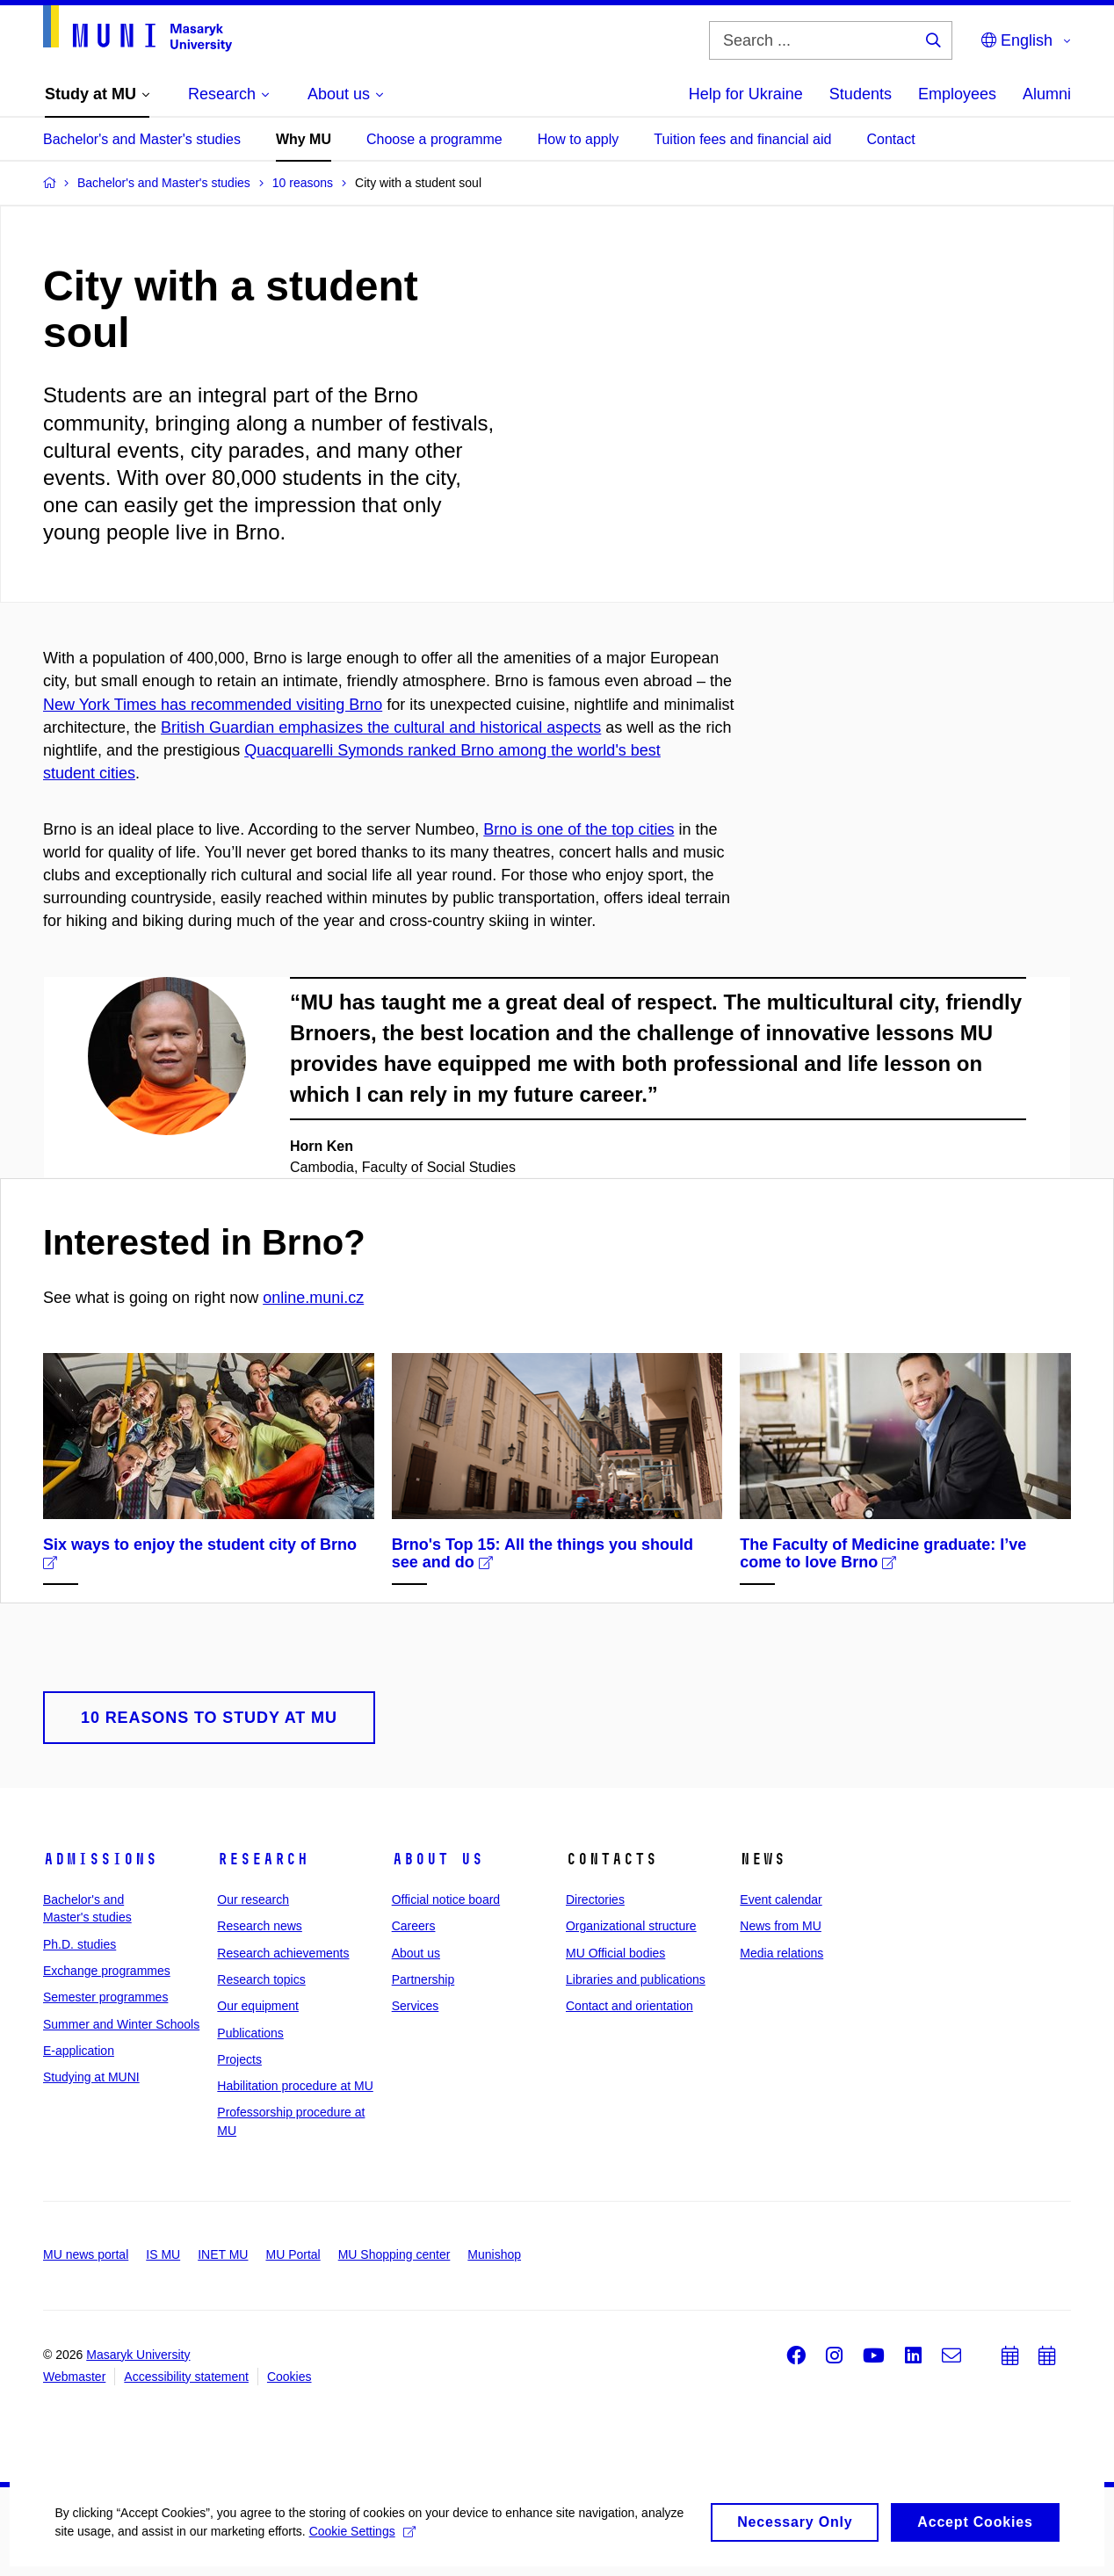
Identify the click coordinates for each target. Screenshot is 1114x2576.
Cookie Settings (414, 2559)
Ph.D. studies (79, 1944)
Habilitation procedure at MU (295, 2086)
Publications (250, 2033)
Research (262, 1859)
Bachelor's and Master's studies (142, 139)
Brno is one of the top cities (578, 829)
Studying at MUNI (91, 2077)
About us (437, 1859)
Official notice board (446, 1899)
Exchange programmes (106, 1971)
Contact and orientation (629, 2006)
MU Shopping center (394, 2254)
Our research (253, 1899)
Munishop (494, 2254)
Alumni (1047, 94)
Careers (414, 1926)
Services (415, 2006)
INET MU (223, 2254)
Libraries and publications (635, 1979)
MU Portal (292, 2254)
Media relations (781, 1953)
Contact (890, 139)
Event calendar (780, 1899)
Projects (239, 2059)
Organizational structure (631, 1926)
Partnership (423, 1979)
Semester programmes (105, 1997)
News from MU (780, 1926)
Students (860, 94)
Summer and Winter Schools (121, 2024)
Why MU (303, 139)
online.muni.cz (313, 1297)
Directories (595, 1899)
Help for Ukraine (746, 94)
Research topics (261, 1979)
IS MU (163, 2254)
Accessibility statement (186, 2377)
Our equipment (258, 2006)
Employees (957, 94)
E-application (78, 2051)
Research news (259, 1926)
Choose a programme (434, 139)
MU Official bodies (615, 1953)
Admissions (100, 1859)
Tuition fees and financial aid (742, 139)
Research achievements (283, 1953)
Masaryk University (138, 2355)
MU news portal (85, 2254)
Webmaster (74, 2377)
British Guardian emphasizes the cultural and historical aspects (381, 727)
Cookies (289, 2377)
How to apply (578, 139)
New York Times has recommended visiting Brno (212, 704)
